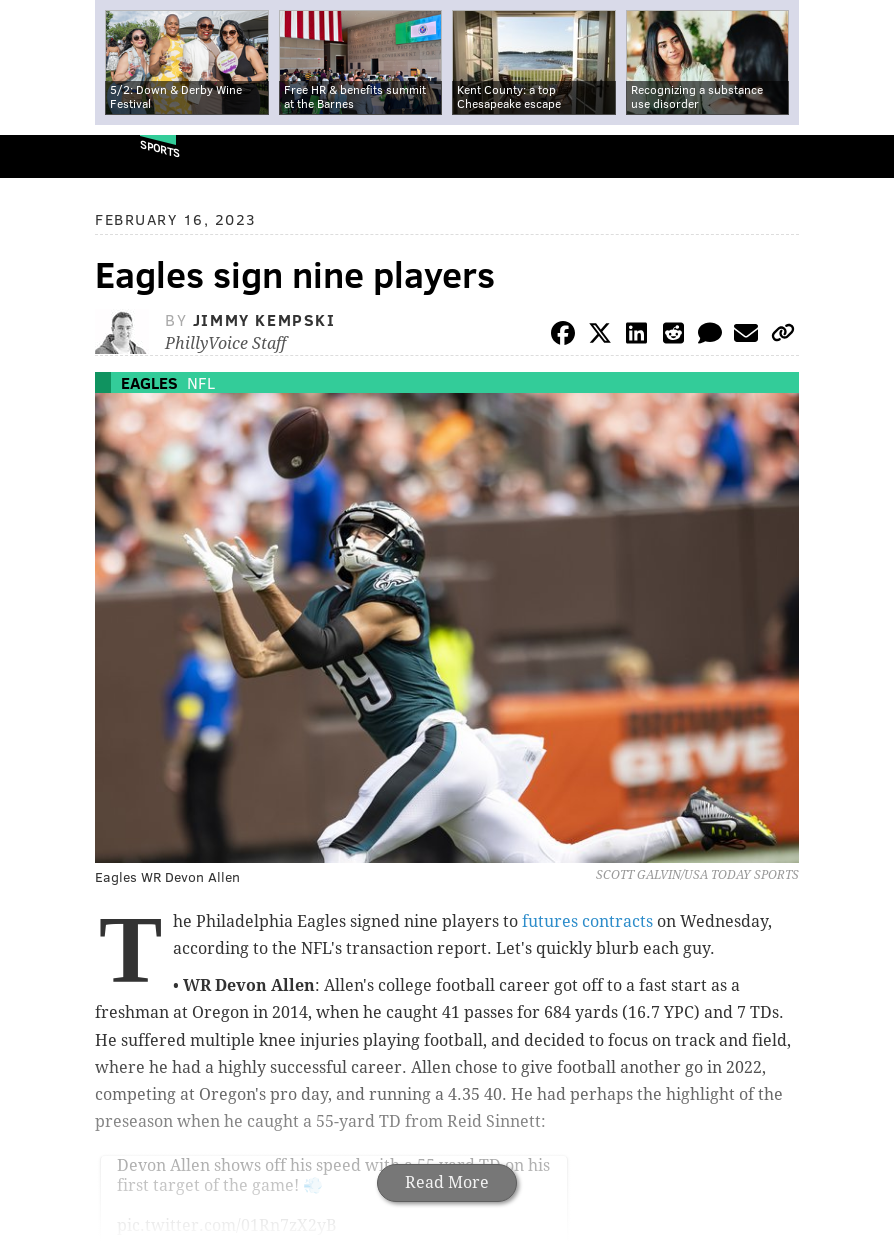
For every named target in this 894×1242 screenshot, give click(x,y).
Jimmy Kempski (264, 319)
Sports (160, 148)
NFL (201, 382)
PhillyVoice (48, 155)
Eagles (149, 382)
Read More (447, 1182)
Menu (862, 156)
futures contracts (587, 921)
